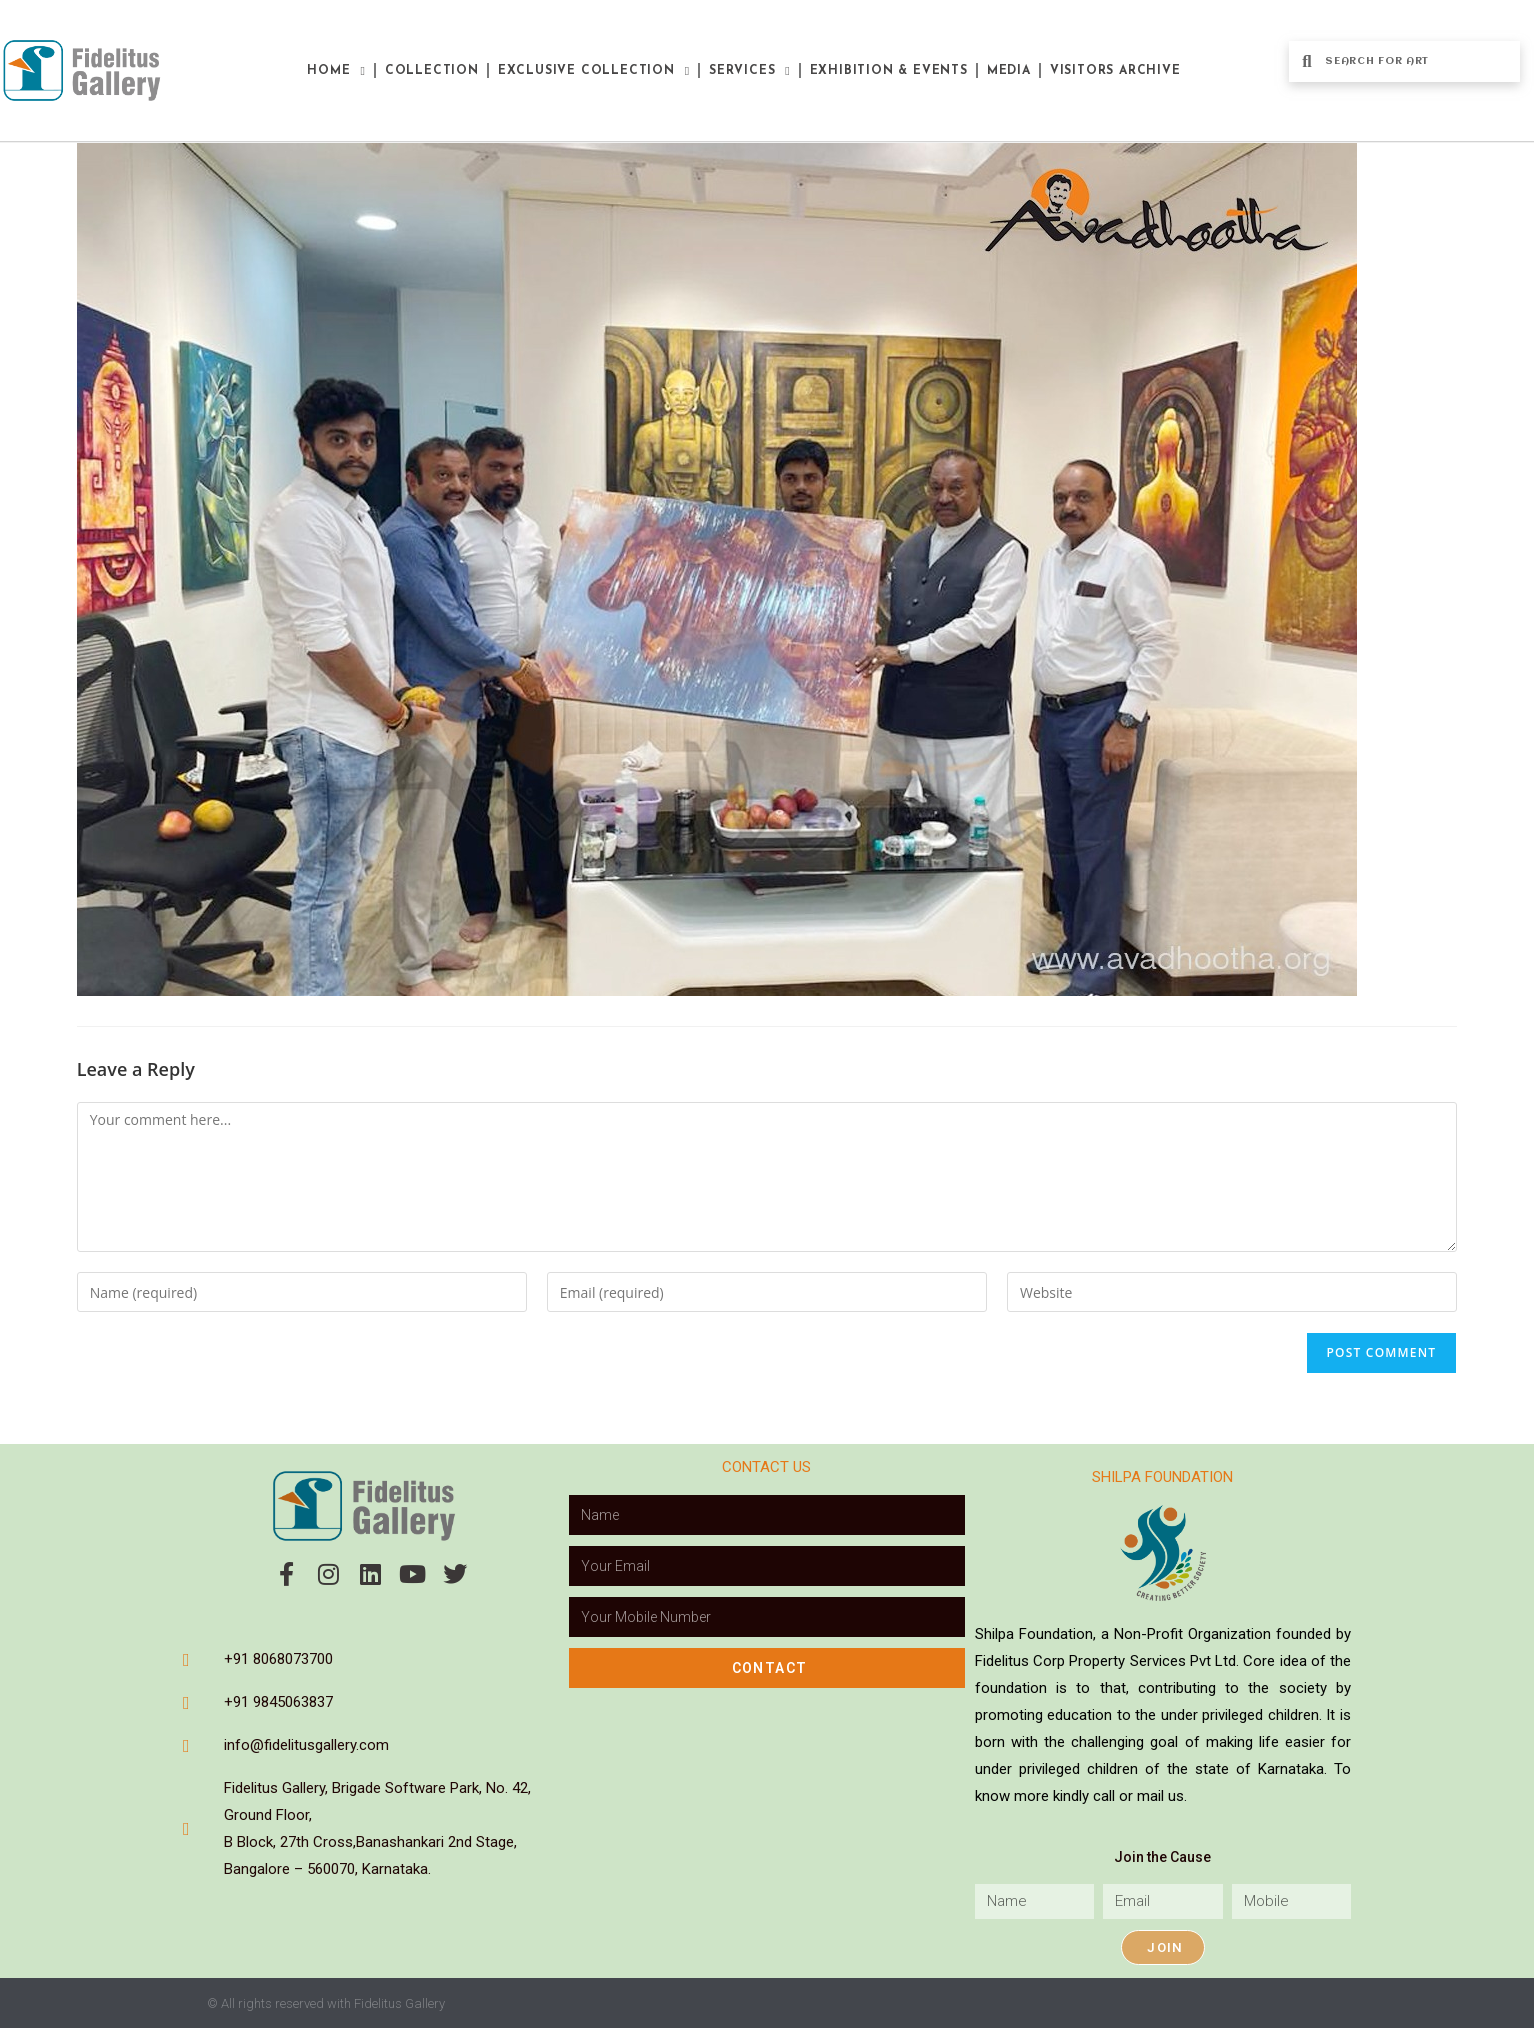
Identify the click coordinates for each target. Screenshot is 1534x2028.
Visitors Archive (1115, 71)
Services (750, 71)
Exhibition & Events (889, 71)
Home (336, 71)
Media (1009, 71)
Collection (432, 71)
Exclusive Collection (594, 71)
